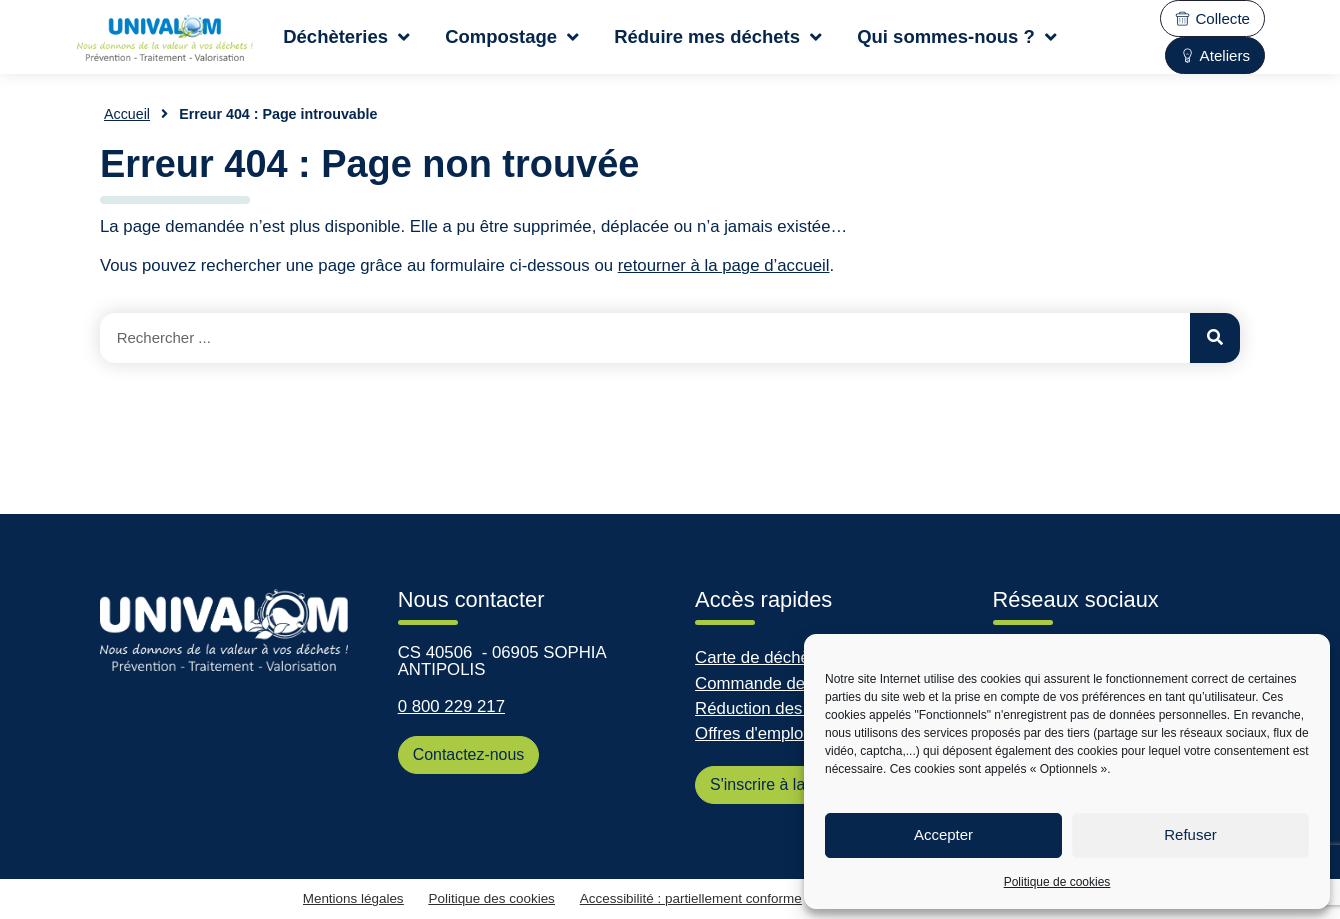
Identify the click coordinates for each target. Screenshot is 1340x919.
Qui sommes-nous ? (957, 37)
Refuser (1190, 834)
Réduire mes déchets (718, 37)
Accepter (943, 834)
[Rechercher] (1215, 338)
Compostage (512, 37)
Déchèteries (346, 37)
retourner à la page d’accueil (724, 265)
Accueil (127, 114)
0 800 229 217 (451, 706)
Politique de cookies (1057, 882)
